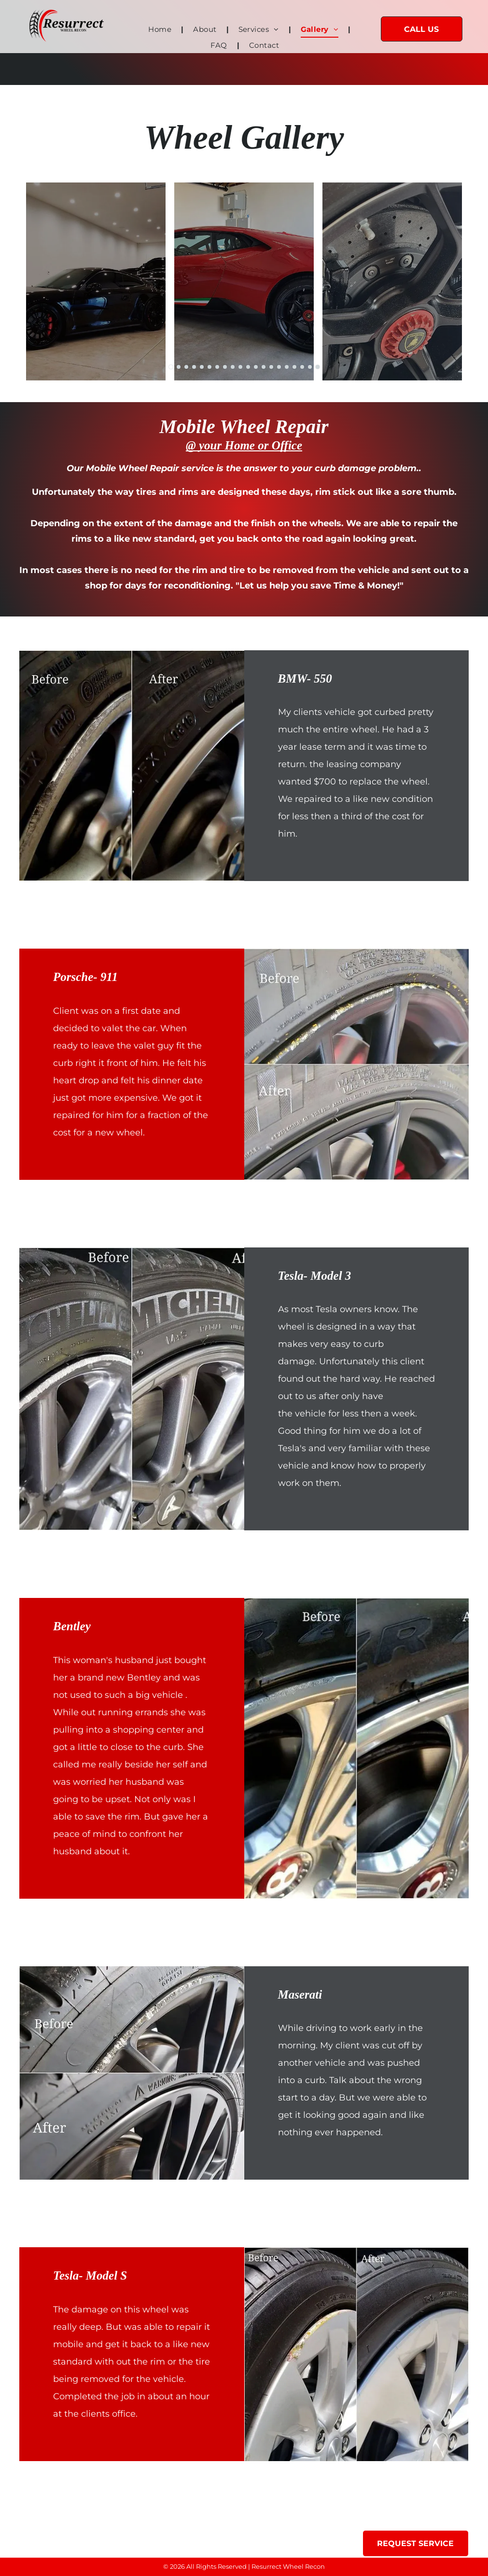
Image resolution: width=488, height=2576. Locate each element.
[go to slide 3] (186, 367)
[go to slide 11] (248, 367)
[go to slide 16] (287, 367)
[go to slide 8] (225, 367)
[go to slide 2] (179, 367)
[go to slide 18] (302, 367)
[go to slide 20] (318, 367)
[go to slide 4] (194, 367)
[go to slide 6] (209, 367)
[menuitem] (161, 30)
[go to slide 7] (217, 367)
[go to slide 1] (171, 367)
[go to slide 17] (294, 367)
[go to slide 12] (256, 367)
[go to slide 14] (271, 367)
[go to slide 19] (310, 367)
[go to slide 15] (279, 367)
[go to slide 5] (202, 367)
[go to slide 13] (263, 367)
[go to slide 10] (240, 367)
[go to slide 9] (233, 367)
